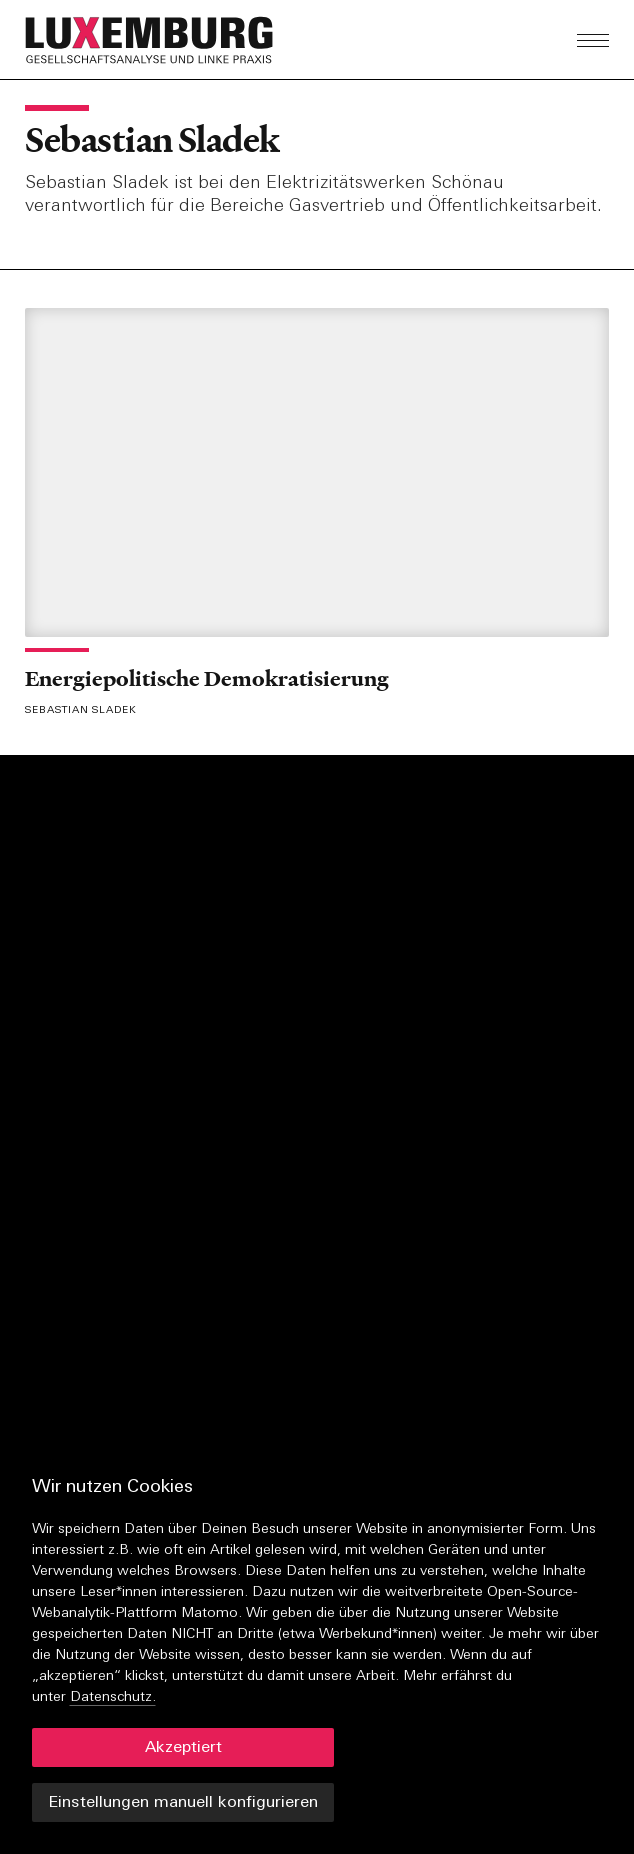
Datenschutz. (113, 1697)
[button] (201, 40)
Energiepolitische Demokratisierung (207, 678)
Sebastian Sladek (152, 140)
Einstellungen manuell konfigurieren (183, 1803)
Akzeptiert (183, 1748)
